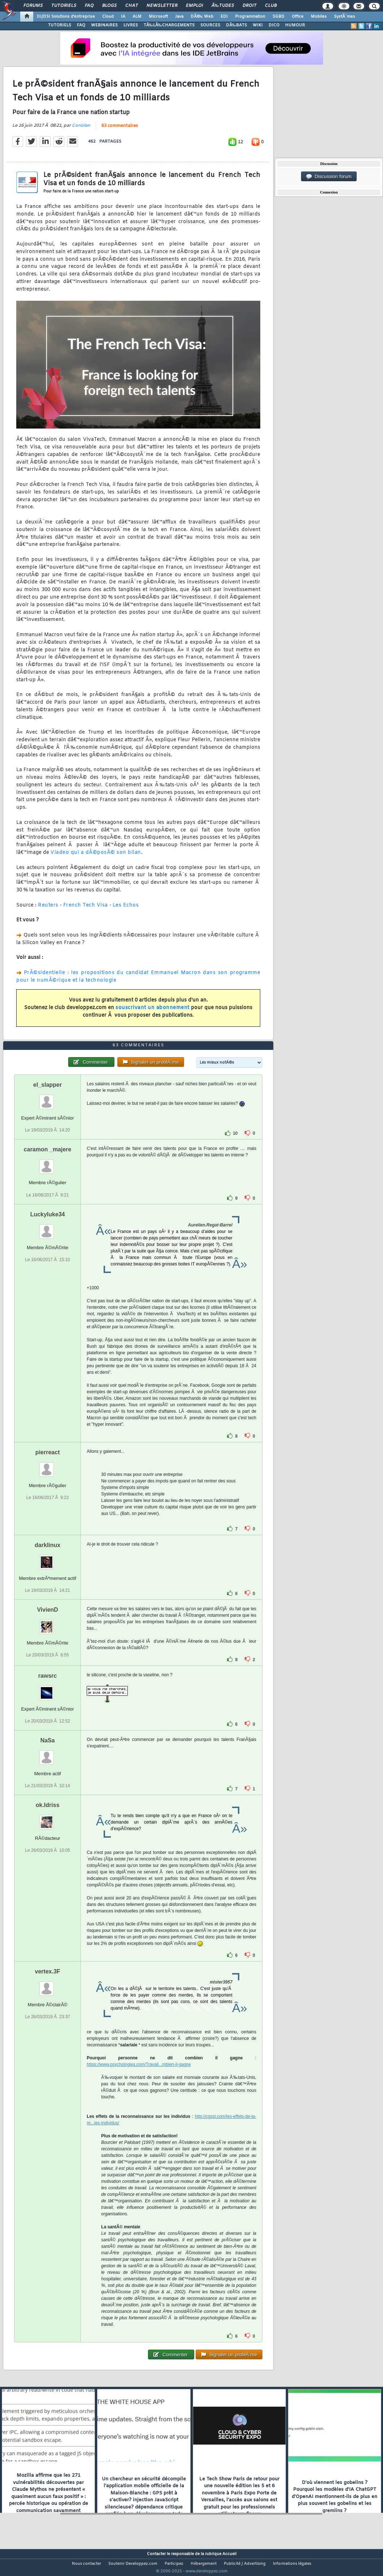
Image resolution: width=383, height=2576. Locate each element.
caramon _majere (47, 1163)
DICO (274, 25)
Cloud (108, 16)
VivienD (47, 1623)
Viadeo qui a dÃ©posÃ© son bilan (96, 857)
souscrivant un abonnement (153, 1012)
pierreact (47, 1466)
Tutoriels (64, 6)
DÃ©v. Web (202, 16)
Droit (249, 6)
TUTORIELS (59, 25)
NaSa (47, 1754)
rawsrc (47, 1689)
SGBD (278, 16)
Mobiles (319, 16)
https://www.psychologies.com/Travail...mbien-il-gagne (139, 2078)
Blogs (109, 6)
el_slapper (47, 1098)
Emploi (194, 6)
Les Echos (126, 909)
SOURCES (210, 25)
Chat (132, 6)
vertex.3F (47, 1985)
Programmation (250, 16)
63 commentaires (119, 130)
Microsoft (158, 16)
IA (123, 16)
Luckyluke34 (47, 1228)
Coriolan (81, 130)
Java (179, 16)
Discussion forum (329, 176)
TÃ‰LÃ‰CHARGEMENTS (169, 25)
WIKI (258, 25)
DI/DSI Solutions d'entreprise (66, 16)
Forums (33, 6)
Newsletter (162, 6)
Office (298, 16)
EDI (224, 16)
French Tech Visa (85, 909)
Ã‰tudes (223, 6)
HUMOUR (295, 25)
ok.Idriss (48, 1819)
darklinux (47, 1558)
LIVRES (130, 25)
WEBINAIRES (104, 25)
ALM (137, 16)
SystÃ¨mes (344, 16)
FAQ (89, 6)
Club (270, 6)
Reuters (48, 909)
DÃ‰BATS (236, 25)
